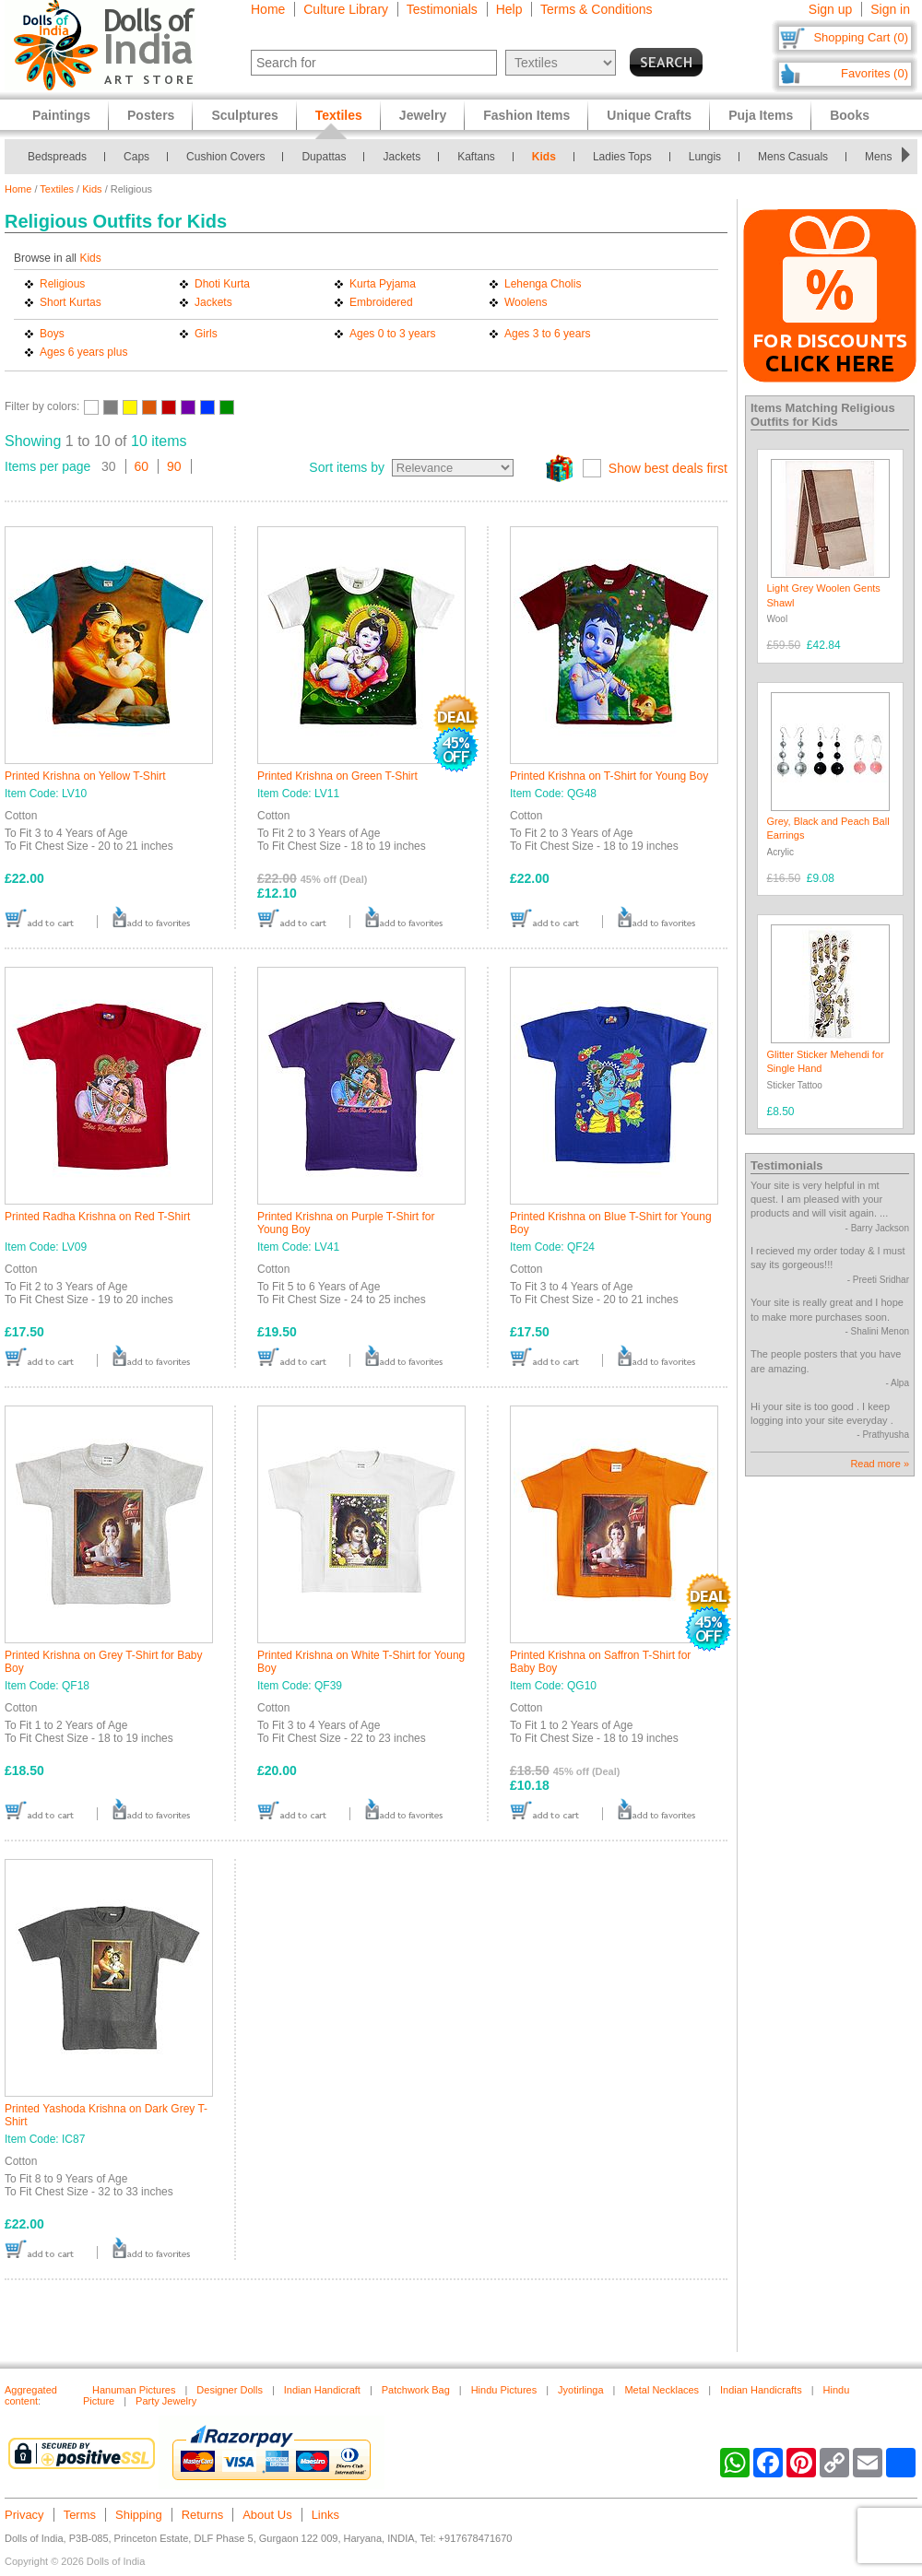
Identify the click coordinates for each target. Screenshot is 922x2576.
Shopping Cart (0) (860, 37)
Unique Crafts (649, 115)
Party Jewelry (166, 2400)
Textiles (57, 188)
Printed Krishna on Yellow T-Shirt (85, 776)
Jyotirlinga (581, 2389)
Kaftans (476, 156)
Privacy (24, 2515)
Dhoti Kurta (222, 283)
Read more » (879, 1463)
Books (849, 115)
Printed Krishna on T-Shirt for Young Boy (609, 776)
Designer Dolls (229, 2389)
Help (509, 9)
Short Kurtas (70, 302)
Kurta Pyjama (382, 283)
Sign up (830, 9)
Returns (203, 2515)
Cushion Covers (225, 156)
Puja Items (760, 115)
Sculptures (244, 115)
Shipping (138, 2515)
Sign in (890, 9)
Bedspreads (57, 156)
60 (142, 466)
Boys (52, 333)
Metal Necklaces (661, 2389)
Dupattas (323, 156)
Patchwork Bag (416, 2389)
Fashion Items (526, 115)
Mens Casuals (793, 156)
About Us (266, 2515)
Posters (150, 115)
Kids (544, 156)
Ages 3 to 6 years (547, 333)
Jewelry (422, 115)
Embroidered (381, 302)
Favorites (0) (874, 73)
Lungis (705, 156)
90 (174, 466)
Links (325, 2515)
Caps (136, 156)
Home (268, 9)
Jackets (401, 156)
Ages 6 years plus (83, 352)
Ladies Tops (622, 156)
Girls (206, 333)
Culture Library (345, 9)
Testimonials (442, 9)
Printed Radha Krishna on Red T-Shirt (97, 1216)
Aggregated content (31, 2395)
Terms (80, 2515)
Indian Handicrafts (761, 2389)
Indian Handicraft (322, 2389)
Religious (62, 283)
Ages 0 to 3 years (392, 333)
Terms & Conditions (596, 9)
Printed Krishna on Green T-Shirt (337, 776)
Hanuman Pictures (134, 2389)
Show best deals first (668, 468)
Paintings (61, 115)
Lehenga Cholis (542, 283)
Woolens (525, 302)
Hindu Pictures (504, 2389)
